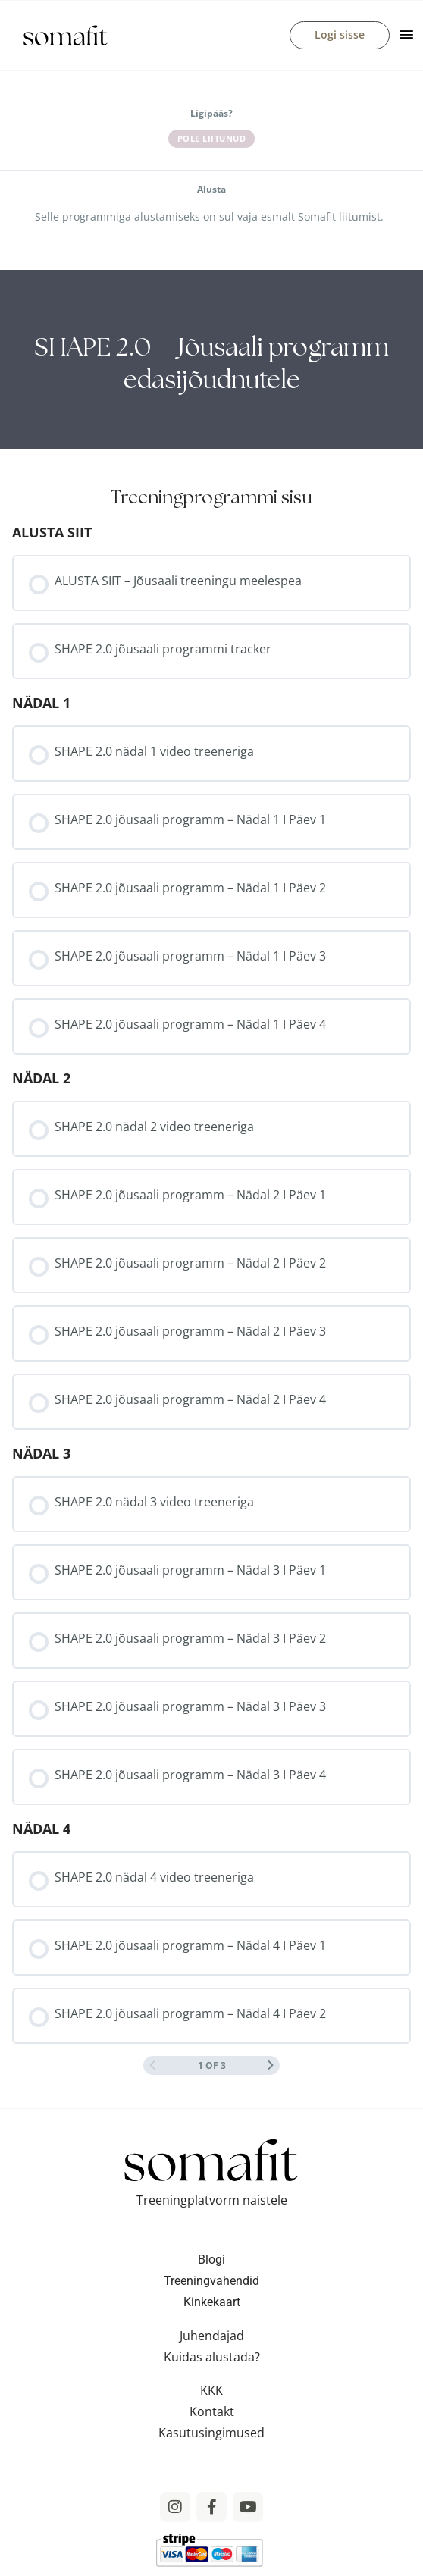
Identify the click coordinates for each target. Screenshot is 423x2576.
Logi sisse (340, 35)
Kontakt (212, 2412)
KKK (211, 2391)
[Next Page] (270, 2067)
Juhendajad (212, 2336)
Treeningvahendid (211, 2281)
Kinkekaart (211, 2303)
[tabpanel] (211, 360)
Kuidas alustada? (212, 2357)
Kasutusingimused (211, 2433)
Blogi (211, 2260)
